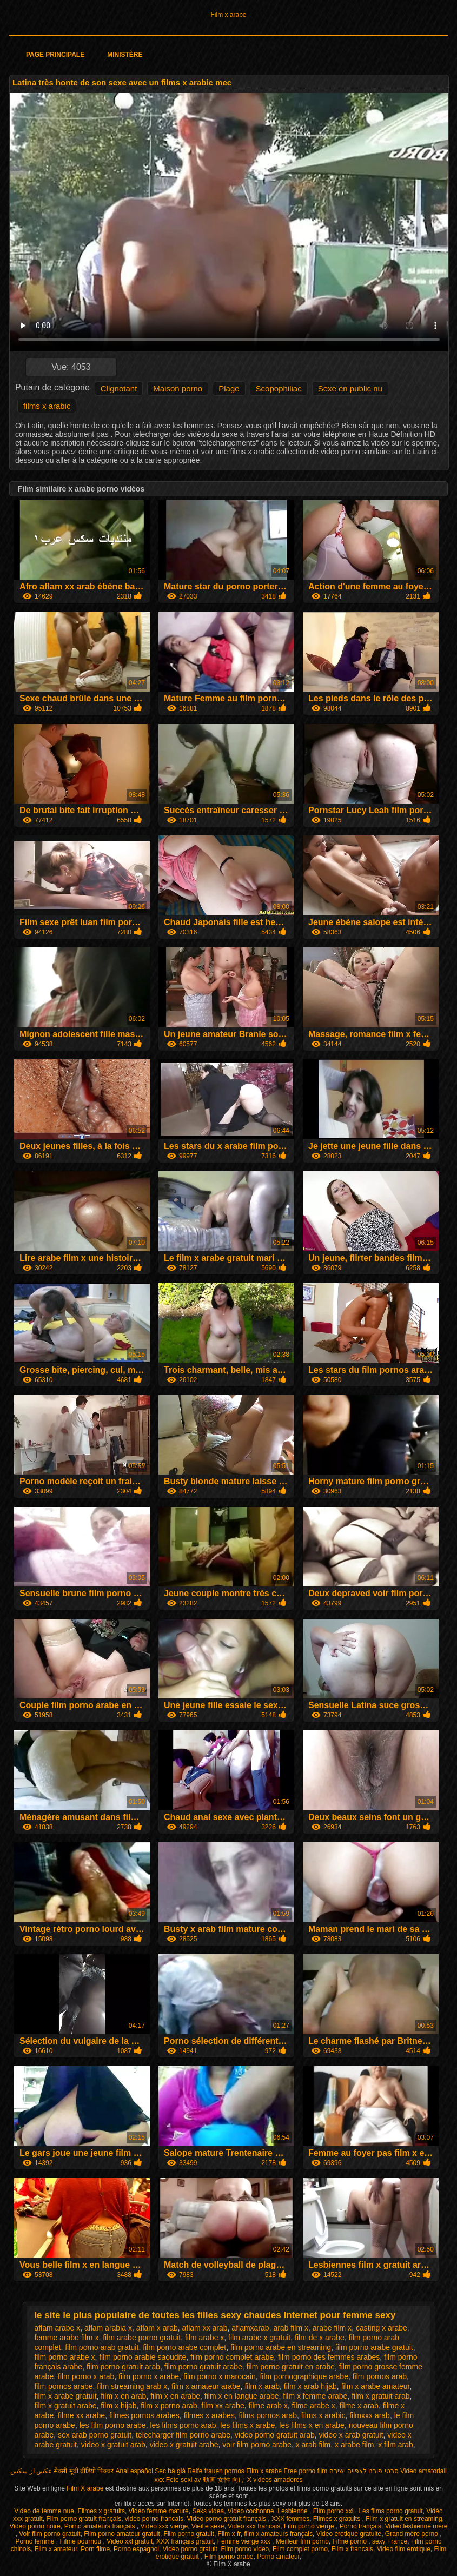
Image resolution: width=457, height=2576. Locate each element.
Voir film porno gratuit (49, 2534)
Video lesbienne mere (416, 2526)
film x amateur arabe (206, 2386)
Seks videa (208, 2511)
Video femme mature (159, 2511)
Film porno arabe (229, 2556)
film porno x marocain (219, 2376)
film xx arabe (222, 2405)
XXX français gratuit (185, 2541)
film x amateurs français (278, 2534)
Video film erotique (403, 2549)
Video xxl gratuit (130, 2541)
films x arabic (47, 405)
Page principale (55, 54)
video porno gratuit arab (275, 2435)
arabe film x (332, 2327)
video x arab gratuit (351, 2435)
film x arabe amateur (375, 2386)
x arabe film (354, 2444)
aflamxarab (250, 2327)
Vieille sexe (207, 2526)
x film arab (395, 2444)
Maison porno (177, 388)
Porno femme (35, 2541)
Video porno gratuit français (227, 2518)
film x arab (262, 2386)
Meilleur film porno (302, 2541)
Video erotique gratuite (349, 2534)
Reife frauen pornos (215, 2471)
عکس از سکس (31, 2471)
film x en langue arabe (241, 2396)
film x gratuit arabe (65, 2405)
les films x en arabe (312, 2425)
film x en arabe (175, 2396)
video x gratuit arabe (184, 2444)
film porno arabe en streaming (280, 2347)
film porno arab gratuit (101, 2347)
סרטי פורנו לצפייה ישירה (364, 2471)
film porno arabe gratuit (374, 2347)
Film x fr (229, 2534)
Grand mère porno (412, 2534)
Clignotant (119, 388)
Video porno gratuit (190, 2549)
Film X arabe (86, 2488)
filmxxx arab (369, 2415)
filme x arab (359, 2405)
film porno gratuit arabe (203, 2366)
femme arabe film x (66, 2337)
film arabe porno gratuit (142, 2337)
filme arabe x (313, 2405)
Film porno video (245, 2549)
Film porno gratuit (189, 2534)
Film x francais (352, 2549)
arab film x (290, 2327)
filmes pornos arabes (144, 2415)
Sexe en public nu (350, 388)
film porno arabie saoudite (142, 2357)
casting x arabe (381, 2327)
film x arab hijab (310, 2386)
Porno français (360, 2526)
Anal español (134, 2471)
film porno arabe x (64, 2357)
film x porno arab (169, 2405)
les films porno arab (183, 2425)
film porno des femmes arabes (329, 2357)
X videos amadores (275, 2480)
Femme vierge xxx (244, 2541)
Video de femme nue (44, 2511)
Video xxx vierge (164, 2526)
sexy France (389, 2541)
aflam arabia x (108, 2327)
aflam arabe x (57, 2327)
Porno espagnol (136, 2549)
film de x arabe (320, 2337)
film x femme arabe (315, 2396)
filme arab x (267, 2405)
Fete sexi (179, 2480)
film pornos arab (380, 2376)
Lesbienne (293, 2511)
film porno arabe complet (184, 2347)
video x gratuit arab (113, 2444)
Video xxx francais (254, 2526)
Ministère (124, 54)
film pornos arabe (63, 2386)
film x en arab (123, 2396)
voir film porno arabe (257, 2444)
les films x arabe (247, 2425)
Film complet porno (300, 2549)
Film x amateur (56, 2549)
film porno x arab (86, 2376)
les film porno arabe (113, 2425)
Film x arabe (228, 14)
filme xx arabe (81, 2415)
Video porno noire (35, 2526)
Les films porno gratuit (390, 2511)
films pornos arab (268, 2415)
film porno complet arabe (232, 2357)
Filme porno (351, 2541)
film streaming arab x (132, 2386)
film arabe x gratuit (259, 2337)
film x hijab (118, 2405)
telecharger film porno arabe (183, 2435)
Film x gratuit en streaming (404, 2518)
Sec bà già (170, 2471)
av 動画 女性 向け (220, 2480)
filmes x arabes (209, 2415)
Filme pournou (81, 2541)
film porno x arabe (148, 2376)
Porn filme (95, 2549)
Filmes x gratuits (101, 2511)
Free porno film (306, 2471)
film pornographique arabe (304, 2376)
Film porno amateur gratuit (122, 2534)
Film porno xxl (334, 2511)
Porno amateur (278, 2556)
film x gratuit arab (380, 2396)
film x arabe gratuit (65, 2396)
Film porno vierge (310, 2526)
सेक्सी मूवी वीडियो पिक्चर (84, 2471)
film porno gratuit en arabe (291, 2366)
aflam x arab (157, 2327)
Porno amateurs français (100, 2526)
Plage (228, 388)
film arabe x (204, 2337)
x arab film (313, 2444)
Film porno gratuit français (83, 2518)
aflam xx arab (205, 2327)
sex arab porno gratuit (94, 2435)
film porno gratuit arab (123, 2366)
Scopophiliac (279, 388)
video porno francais (154, 2518)
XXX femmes (290, 2518)
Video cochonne (251, 2511)
